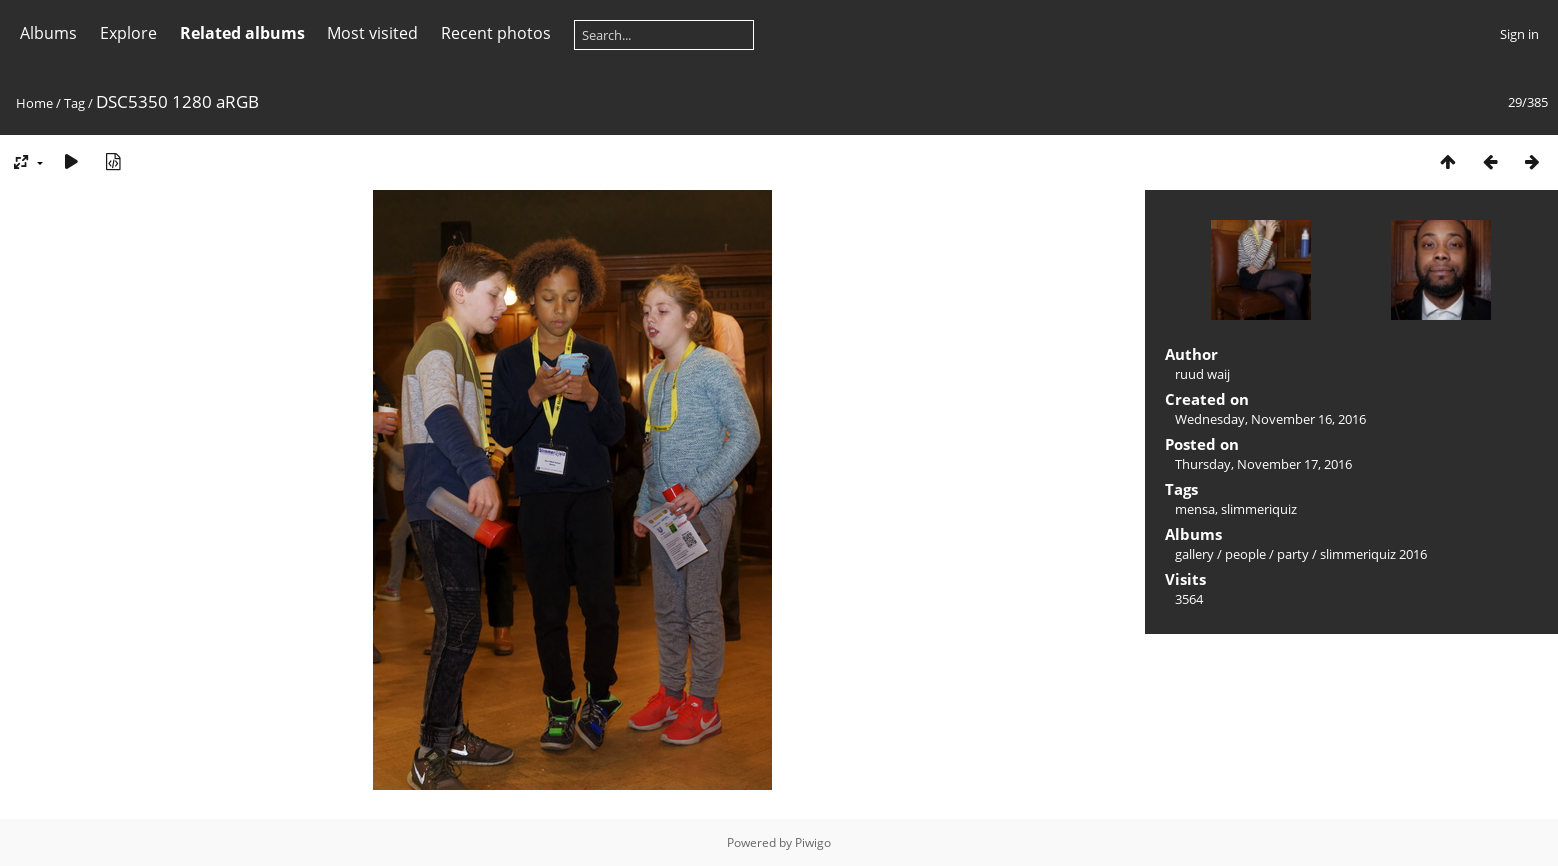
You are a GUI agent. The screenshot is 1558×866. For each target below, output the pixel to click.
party (1293, 554)
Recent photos (496, 33)
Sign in (1519, 34)
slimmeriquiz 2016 (1373, 554)
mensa (1195, 509)
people (1245, 554)
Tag (74, 103)
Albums (48, 33)
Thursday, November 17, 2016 (1263, 464)
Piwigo (813, 842)
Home (34, 103)
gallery (1194, 554)
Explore (128, 33)
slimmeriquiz (1259, 509)
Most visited (372, 33)
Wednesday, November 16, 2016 (1270, 419)
